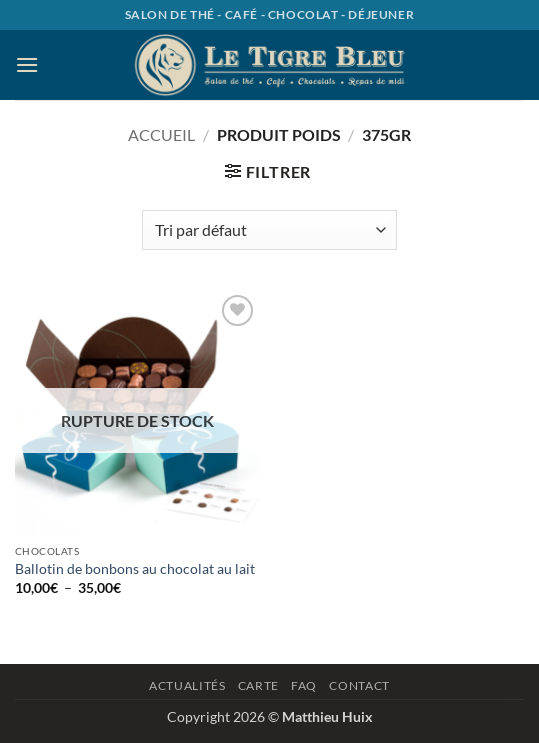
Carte (258, 685)
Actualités (187, 685)
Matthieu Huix (327, 716)
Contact (359, 685)
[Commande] (269, 230)
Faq (304, 685)
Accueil (161, 134)
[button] (27, 64)
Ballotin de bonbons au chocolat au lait (135, 569)
